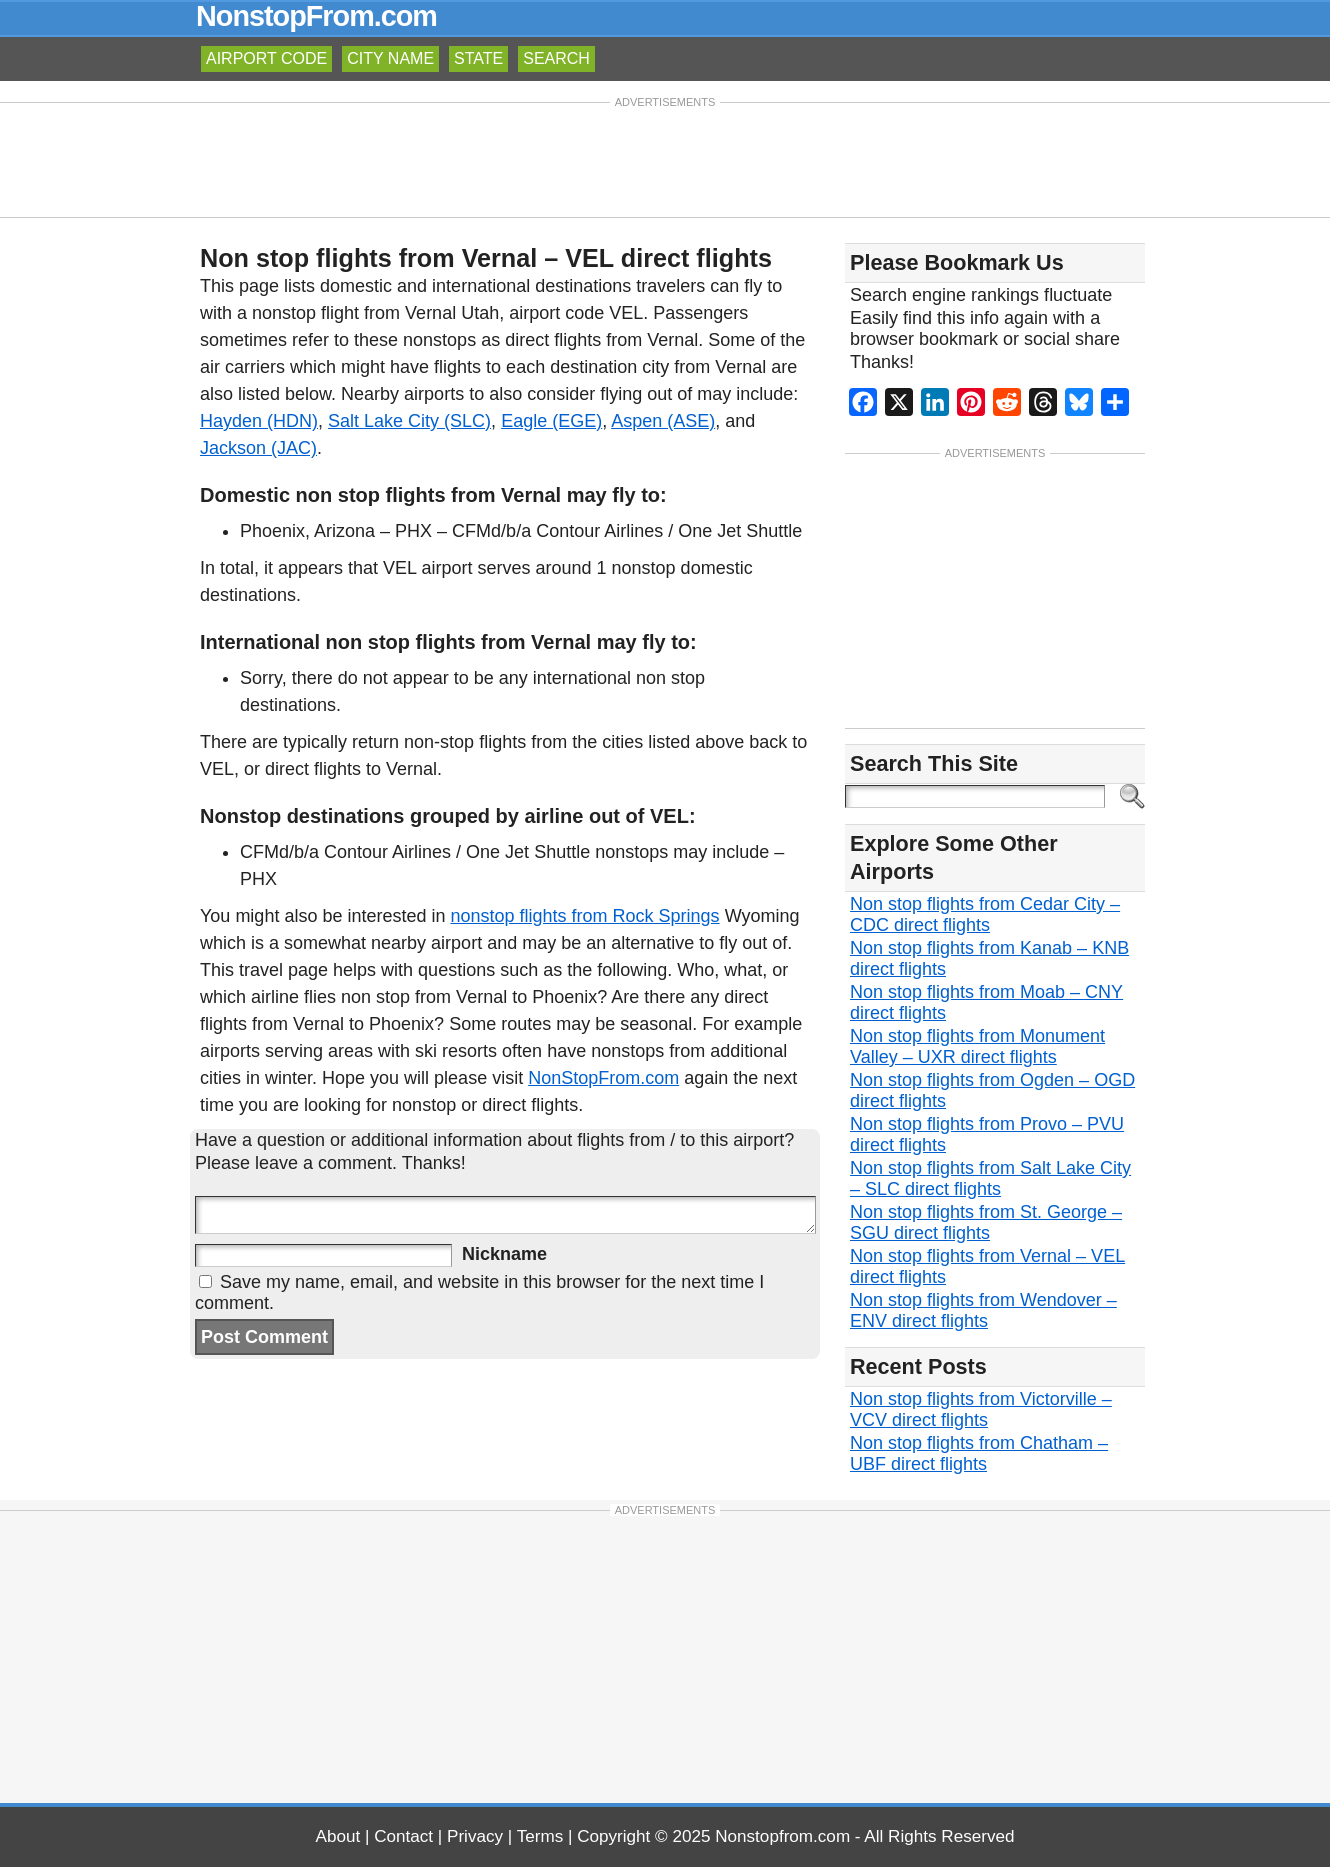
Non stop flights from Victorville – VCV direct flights (981, 1409)
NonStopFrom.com (603, 1078)
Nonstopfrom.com (782, 1836)
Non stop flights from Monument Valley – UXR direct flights (977, 1046)
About (338, 1836)
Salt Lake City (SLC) (409, 421)
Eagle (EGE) (551, 421)
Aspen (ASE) (663, 421)
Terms (540, 1836)
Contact (403, 1836)
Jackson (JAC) (258, 448)
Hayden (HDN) (259, 421)
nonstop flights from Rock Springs (585, 916)
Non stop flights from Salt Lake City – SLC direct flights (990, 1178)
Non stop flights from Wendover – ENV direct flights (983, 1310)
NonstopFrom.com (316, 16)
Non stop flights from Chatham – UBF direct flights (979, 1453)
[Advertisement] (665, 158)
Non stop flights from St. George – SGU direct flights (986, 1222)
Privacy (475, 1836)
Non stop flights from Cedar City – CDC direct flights (985, 914)
